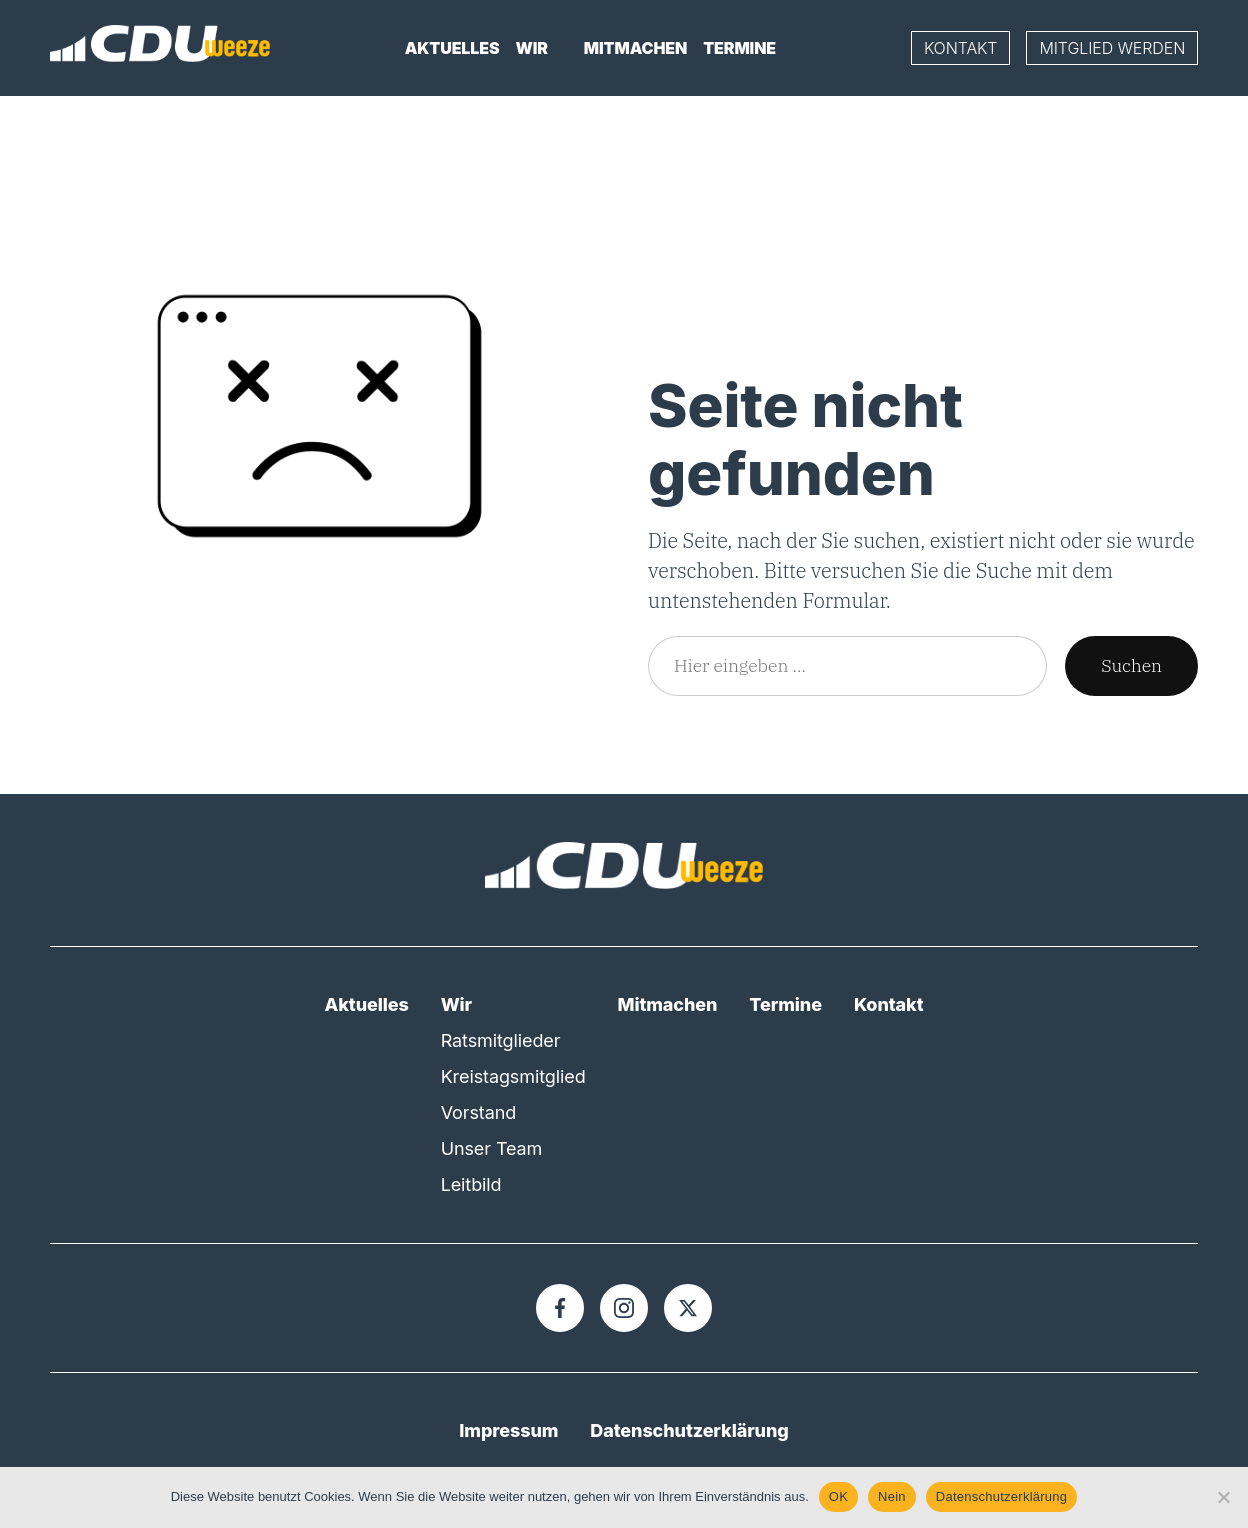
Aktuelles (452, 48)
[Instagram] (624, 1307)
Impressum (508, 1429)
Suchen (1131, 664)
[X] (688, 1307)
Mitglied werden (1112, 48)
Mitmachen (635, 48)
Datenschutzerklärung (689, 1429)
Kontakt (961, 48)
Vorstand (479, 1111)
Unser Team (492, 1147)
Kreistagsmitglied (513, 1075)
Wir (532, 48)
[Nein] (1223, 1497)
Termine (739, 48)
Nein (892, 1496)
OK (838, 1496)
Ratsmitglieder (501, 1039)
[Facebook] (560, 1307)
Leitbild (471, 1183)
